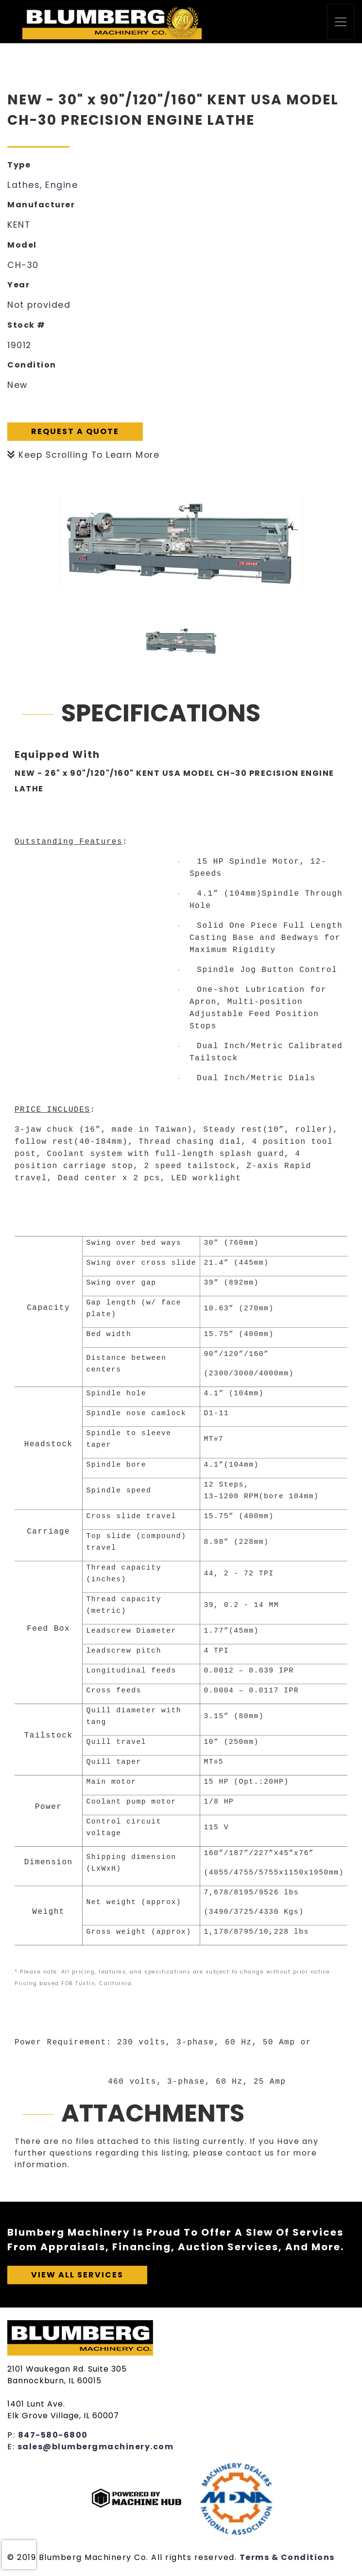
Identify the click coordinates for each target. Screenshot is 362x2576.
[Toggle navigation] (340, 21)
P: (12, 2435)
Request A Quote (75, 431)
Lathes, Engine (42, 185)
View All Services (77, 2274)
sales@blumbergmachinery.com (95, 2446)
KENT (18, 225)
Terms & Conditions (287, 2557)
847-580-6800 (53, 2435)
